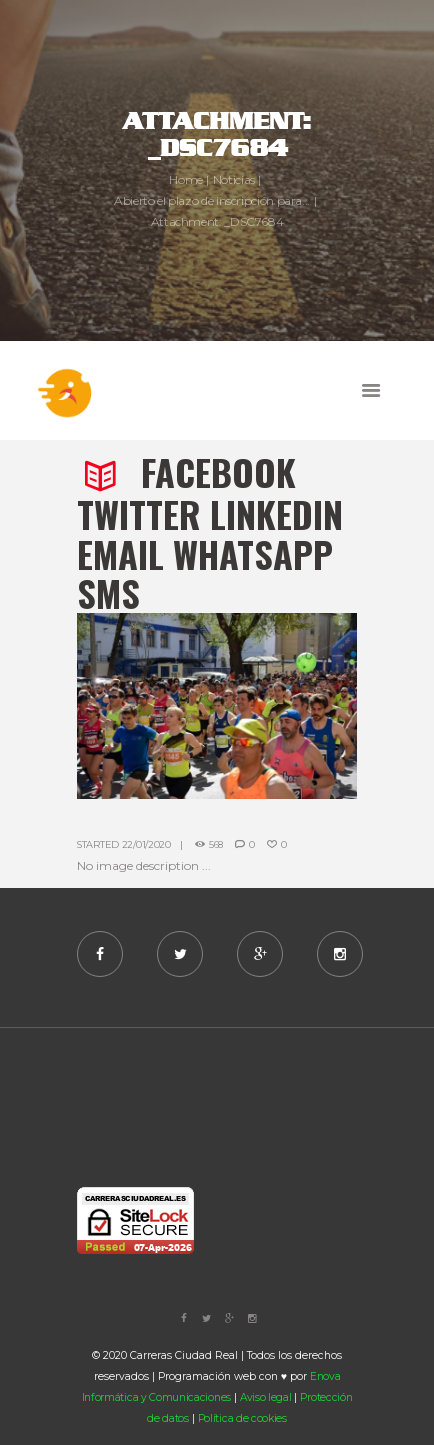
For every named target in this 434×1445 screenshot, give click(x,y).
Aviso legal (266, 1397)
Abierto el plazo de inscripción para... (212, 200)
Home (186, 179)
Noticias (234, 179)
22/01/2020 (146, 844)
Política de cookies (242, 1418)
